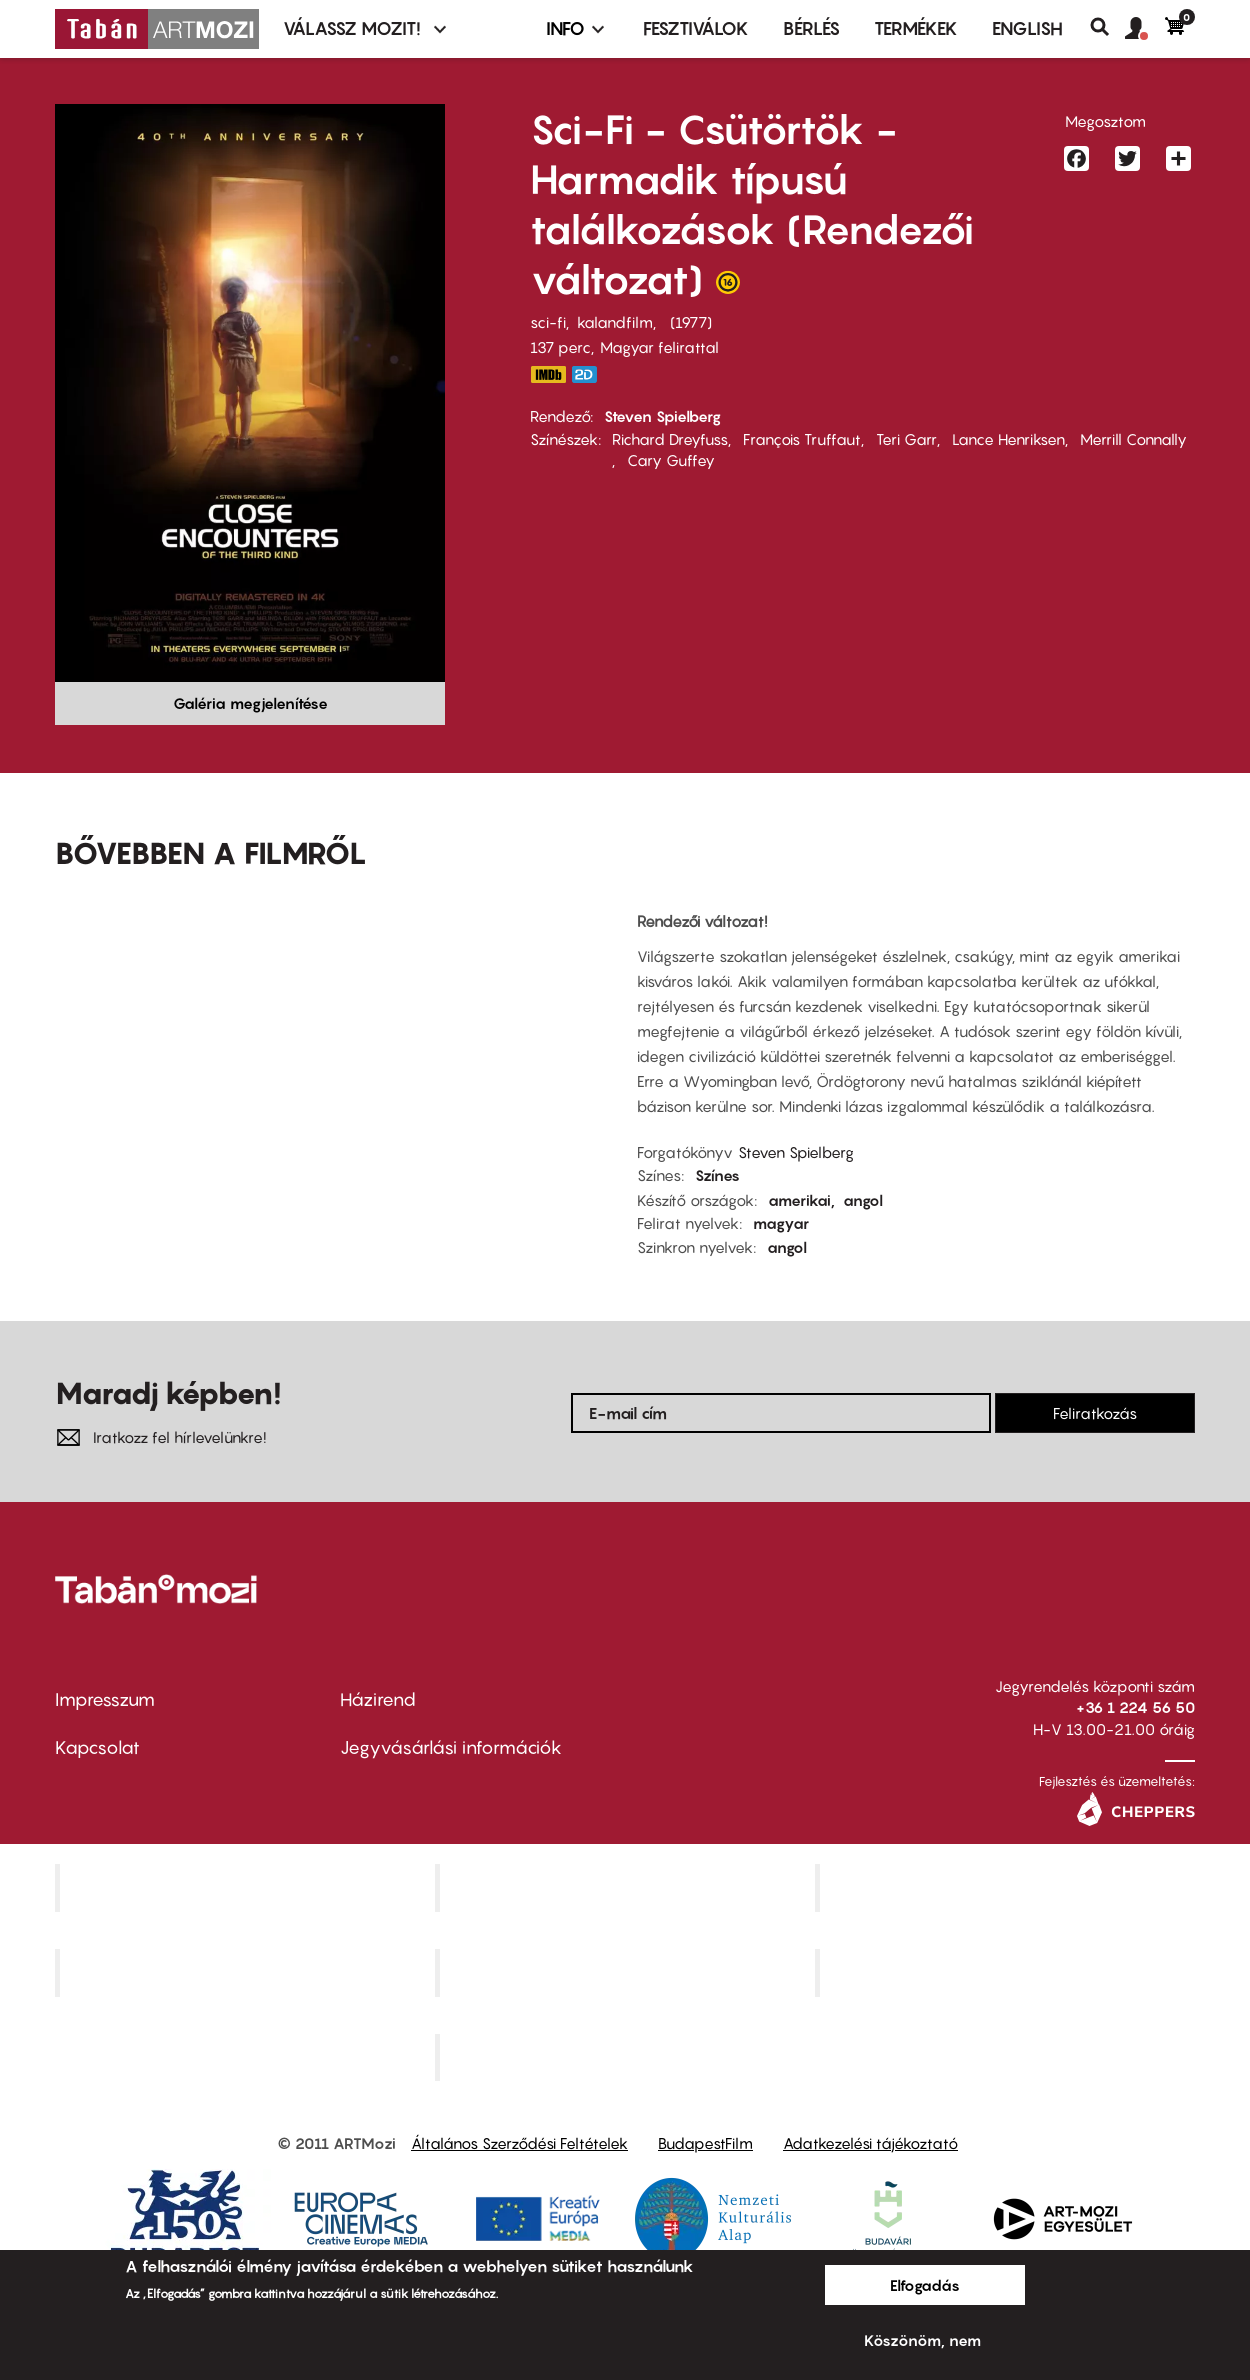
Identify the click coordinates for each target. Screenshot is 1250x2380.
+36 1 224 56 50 (1135, 1707)
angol (863, 1200)
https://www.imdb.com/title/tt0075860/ (548, 374)
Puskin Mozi (247, 1972)
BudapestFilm (705, 2143)
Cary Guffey (671, 460)
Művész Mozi (1007, 1887)
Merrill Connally (1133, 439)
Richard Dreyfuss (670, 439)
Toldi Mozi (627, 2057)
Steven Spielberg (662, 416)
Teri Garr (906, 439)
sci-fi (548, 322)
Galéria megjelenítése (250, 703)
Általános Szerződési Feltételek (519, 2143)
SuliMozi (627, 1972)
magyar (781, 1223)
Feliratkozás (1095, 1413)
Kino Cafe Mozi (627, 1887)
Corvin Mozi (247, 1887)
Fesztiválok (696, 28)
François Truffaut (802, 439)
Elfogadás (925, 2285)
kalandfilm (615, 322)
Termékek (916, 28)
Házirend (378, 1699)
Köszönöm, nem (922, 2340)
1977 (691, 322)
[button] (1145, 29)
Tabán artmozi (1007, 1972)
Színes (717, 1175)
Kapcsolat (97, 1747)
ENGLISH (1027, 28)
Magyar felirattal (659, 347)
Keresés (1107, 27)
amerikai (799, 1200)
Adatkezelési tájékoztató (870, 2143)
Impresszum (105, 1699)
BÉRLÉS (811, 28)
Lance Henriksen (1008, 439)
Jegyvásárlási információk (451, 1747)
